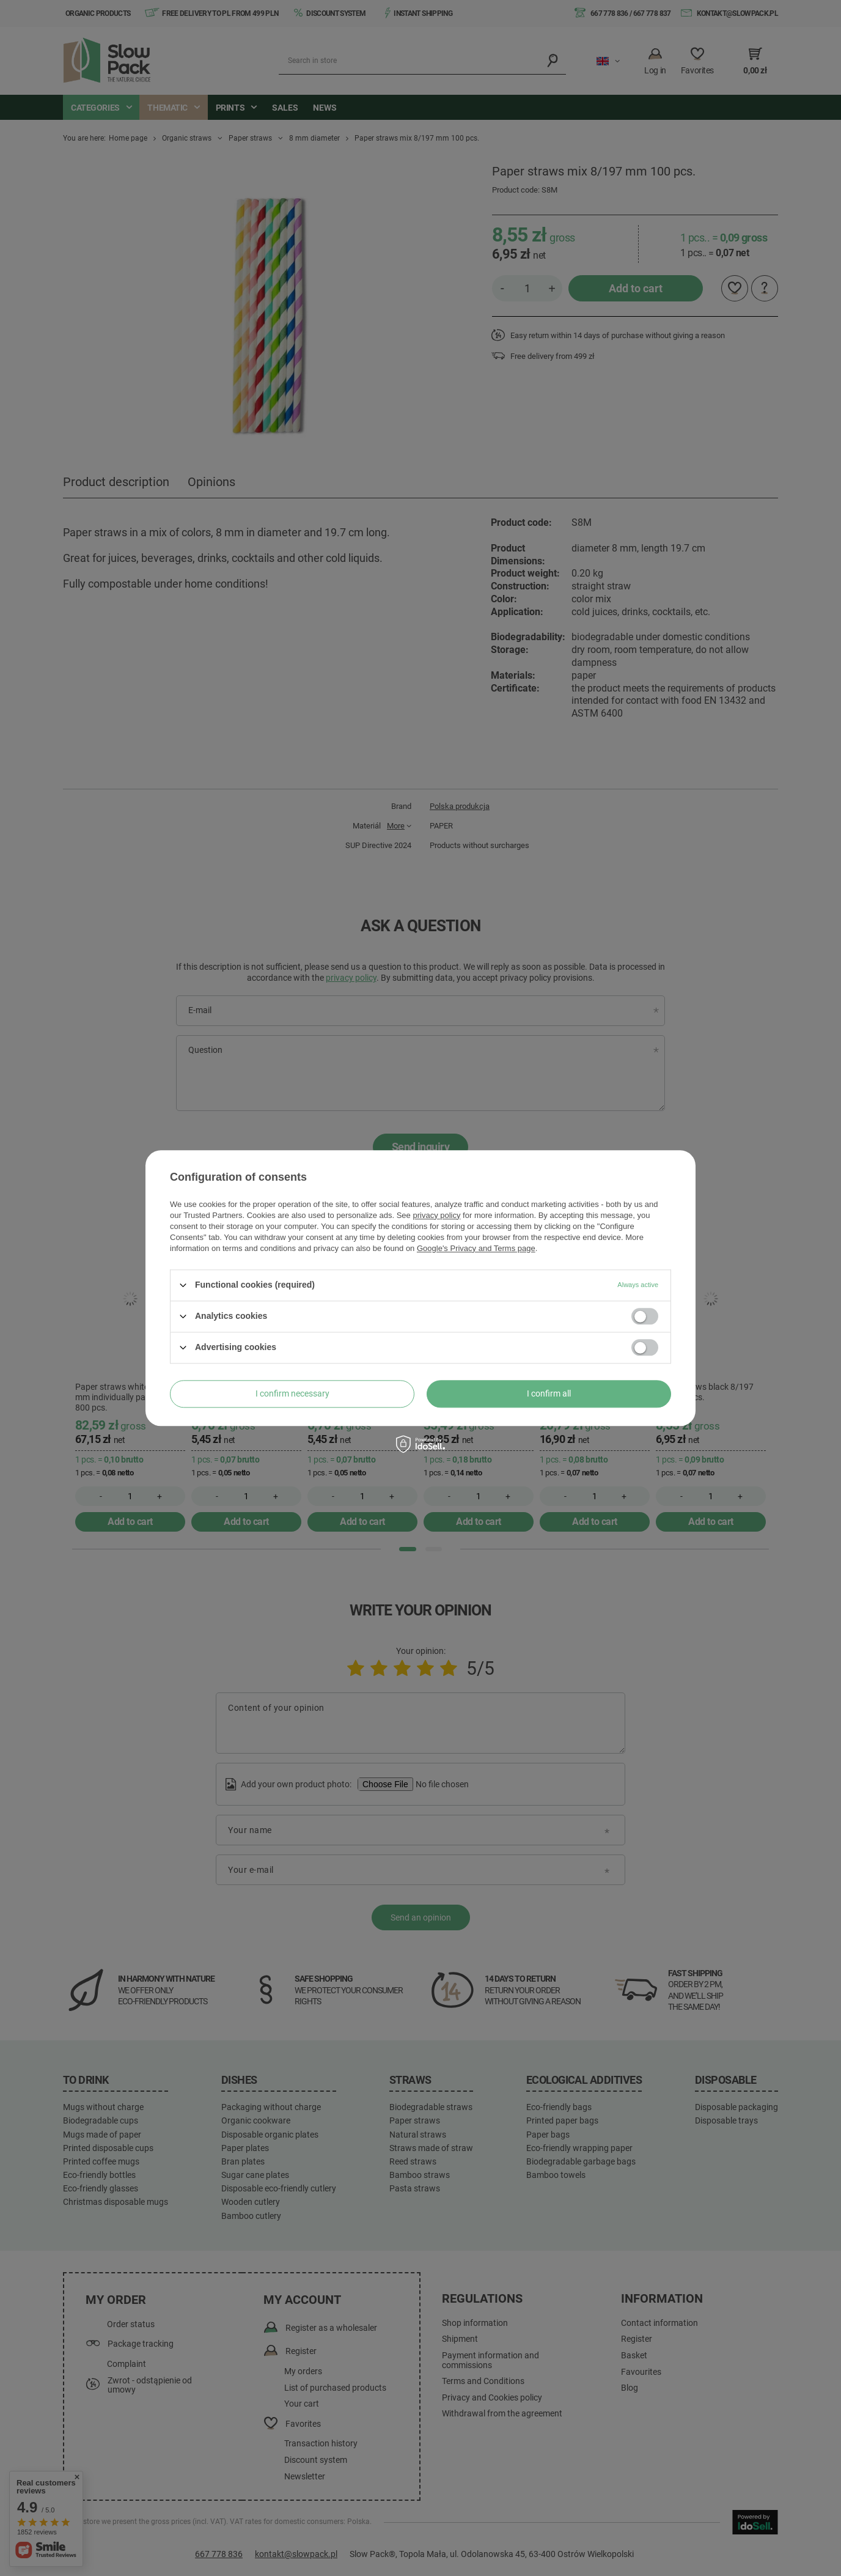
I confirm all (549, 1393)
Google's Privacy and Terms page (476, 1248)
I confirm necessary (292, 1393)
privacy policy (436, 1215)
